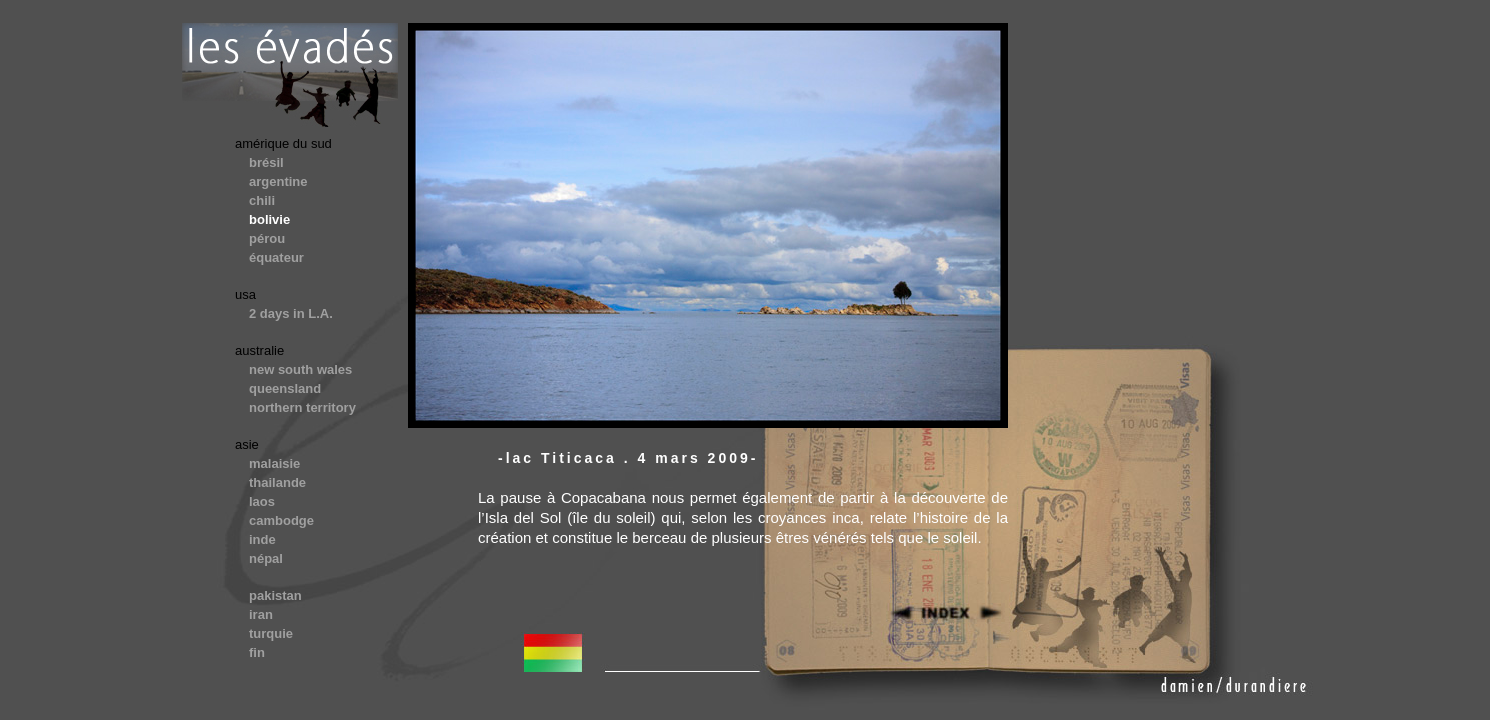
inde (262, 539)
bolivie (269, 219)
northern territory (302, 407)
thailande (277, 482)
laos (262, 501)
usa (245, 294)
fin (257, 652)
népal (266, 558)
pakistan (275, 595)
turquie (271, 633)
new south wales (300, 369)
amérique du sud (283, 143)
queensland (285, 388)
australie (259, 350)
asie (247, 444)
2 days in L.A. (291, 313)
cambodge (281, 520)
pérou (267, 238)
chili (262, 200)
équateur (276, 257)
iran (261, 614)
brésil (266, 162)
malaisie (274, 463)
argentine (278, 181)
